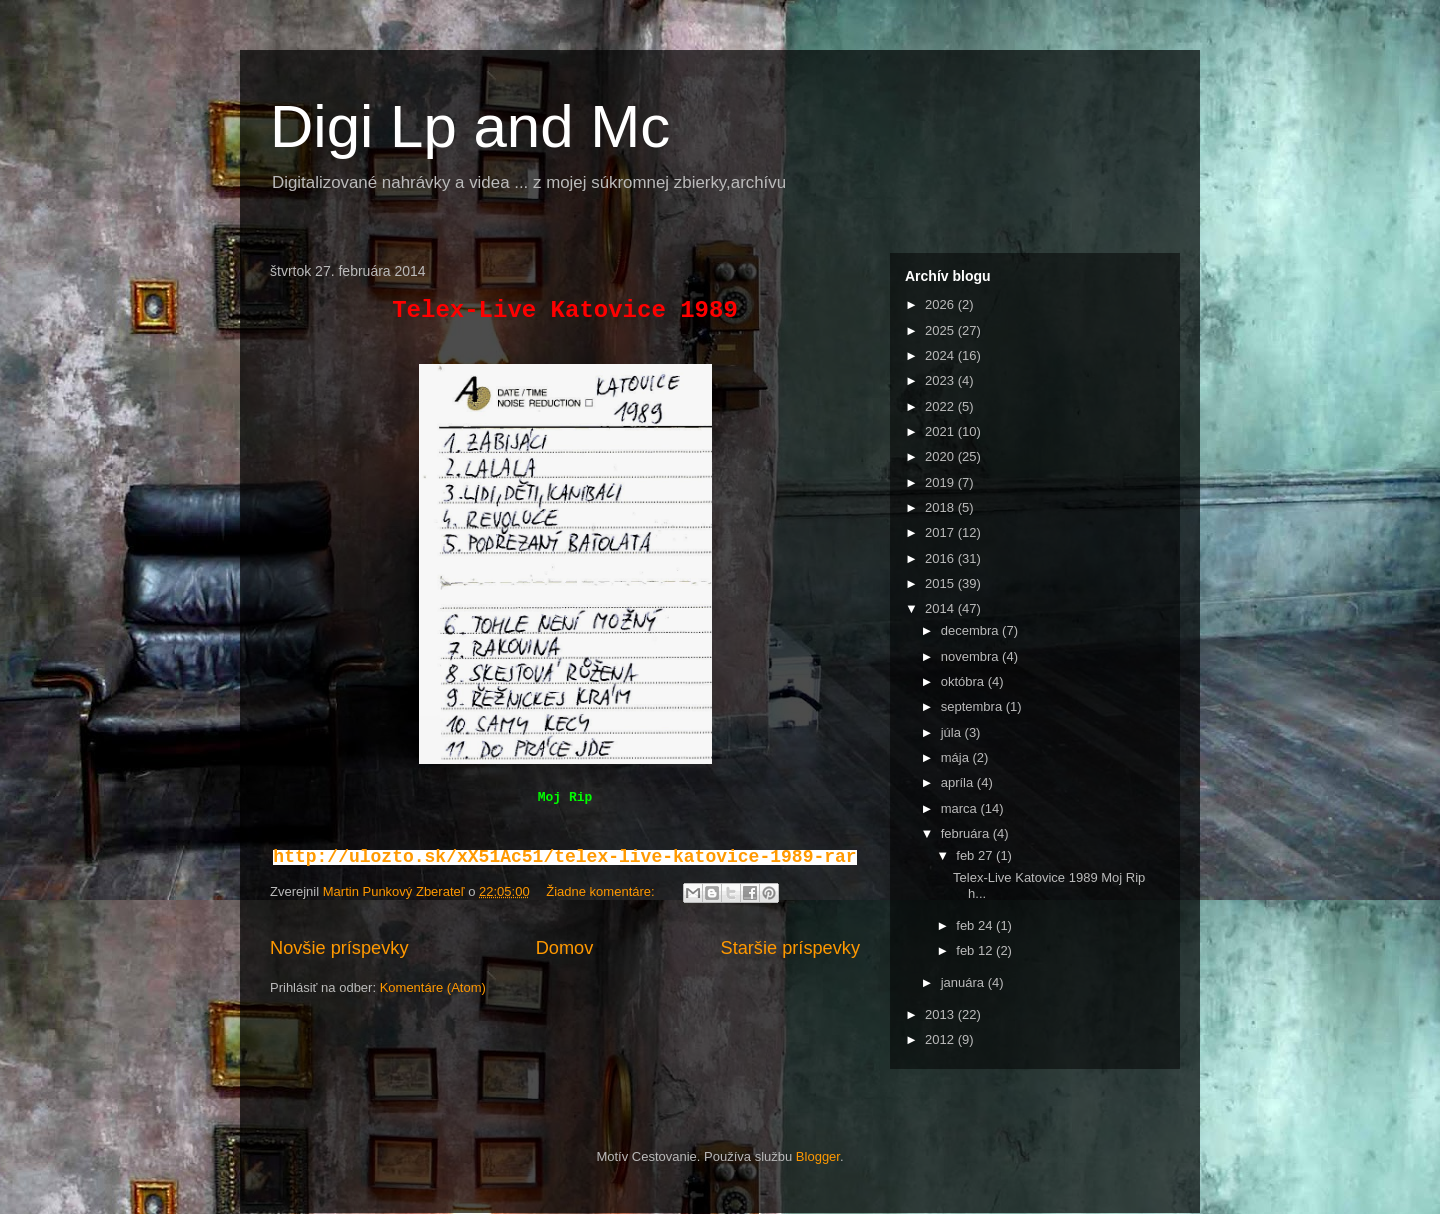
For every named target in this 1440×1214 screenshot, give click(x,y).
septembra (973, 706)
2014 (941, 608)
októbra (964, 681)
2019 (941, 482)
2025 (941, 330)
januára (964, 982)
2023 (941, 380)
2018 (941, 507)
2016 (941, 558)
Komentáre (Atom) (433, 987)
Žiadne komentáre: (602, 891)
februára (967, 833)
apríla (959, 782)
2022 (941, 406)
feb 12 (976, 950)
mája (957, 757)
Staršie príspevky (791, 948)
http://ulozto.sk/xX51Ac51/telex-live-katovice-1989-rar (564, 857)
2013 (941, 1014)
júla (953, 732)
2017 (941, 532)
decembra (971, 630)
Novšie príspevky (339, 948)
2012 (941, 1039)
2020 (941, 456)
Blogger (818, 1156)
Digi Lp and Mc (470, 126)
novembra (971, 656)
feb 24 (976, 925)
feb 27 (976, 855)
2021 (941, 431)
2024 (941, 355)
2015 (941, 583)
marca (961, 808)
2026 (941, 304)
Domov (565, 948)
